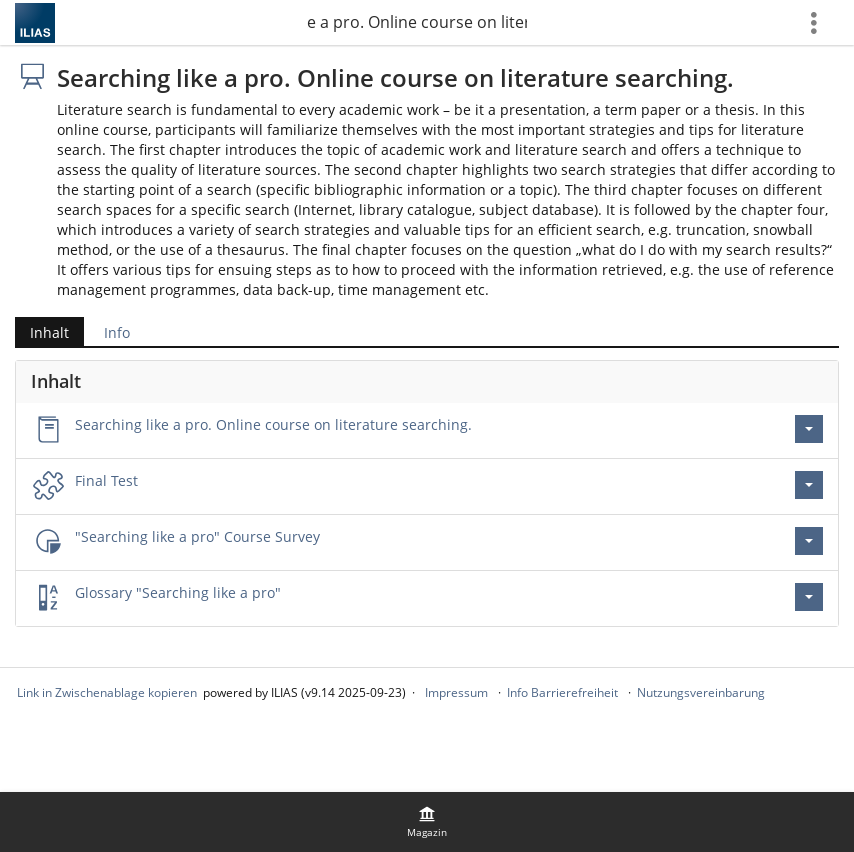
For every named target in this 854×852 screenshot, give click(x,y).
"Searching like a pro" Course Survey (197, 536)
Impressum (456, 692)
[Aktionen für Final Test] (809, 485)
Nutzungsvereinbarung (701, 692)
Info (117, 332)
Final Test (106, 480)
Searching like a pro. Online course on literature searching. (417, 22)
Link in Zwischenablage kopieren (107, 692)
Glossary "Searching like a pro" (178, 592)
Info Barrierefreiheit (562, 692)
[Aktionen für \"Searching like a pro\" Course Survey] (809, 541)
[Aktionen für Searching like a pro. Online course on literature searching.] (809, 429)
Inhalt (49, 332)
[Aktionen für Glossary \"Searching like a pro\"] (809, 597)
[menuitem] (427, 822)
